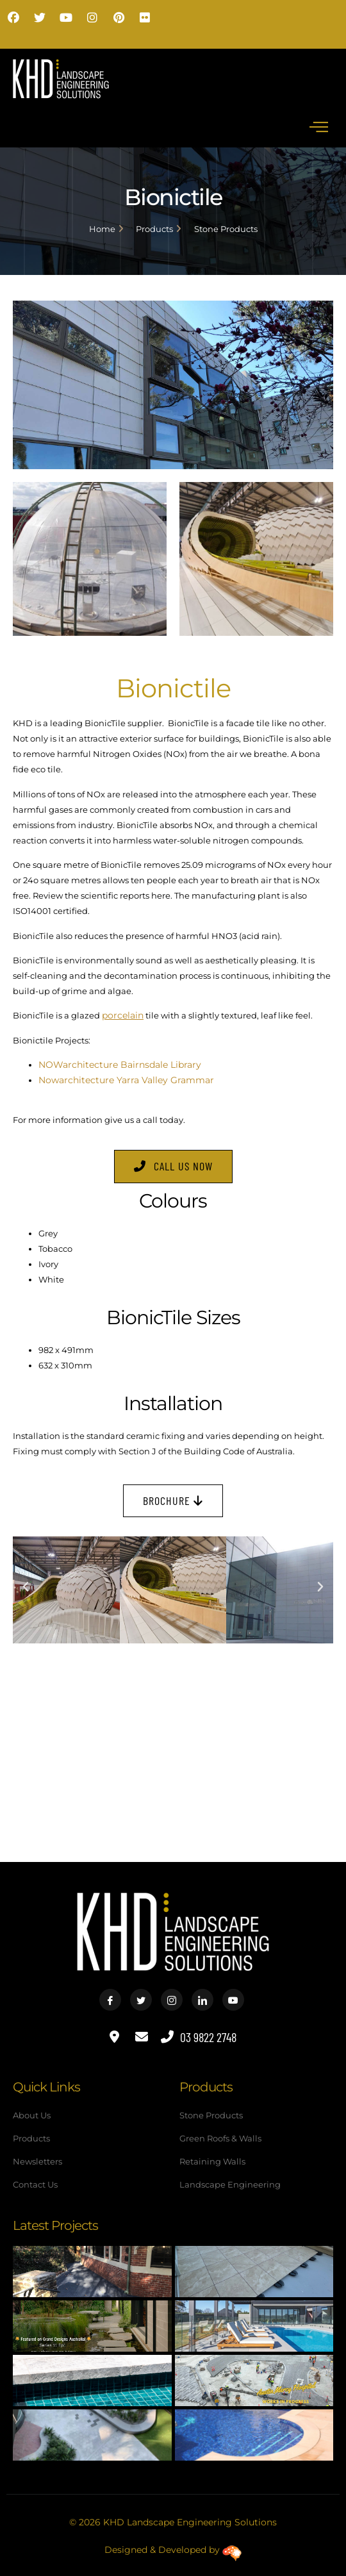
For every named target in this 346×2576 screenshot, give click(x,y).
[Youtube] (233, 2000)
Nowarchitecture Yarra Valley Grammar (126, 1080)
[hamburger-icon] (318, 126)
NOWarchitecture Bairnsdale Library (119, 1064)
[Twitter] (141, 2000)
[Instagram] (172, 2000)
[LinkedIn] (202, 2000)
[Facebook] (110, 2000)
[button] (25, 1587)
